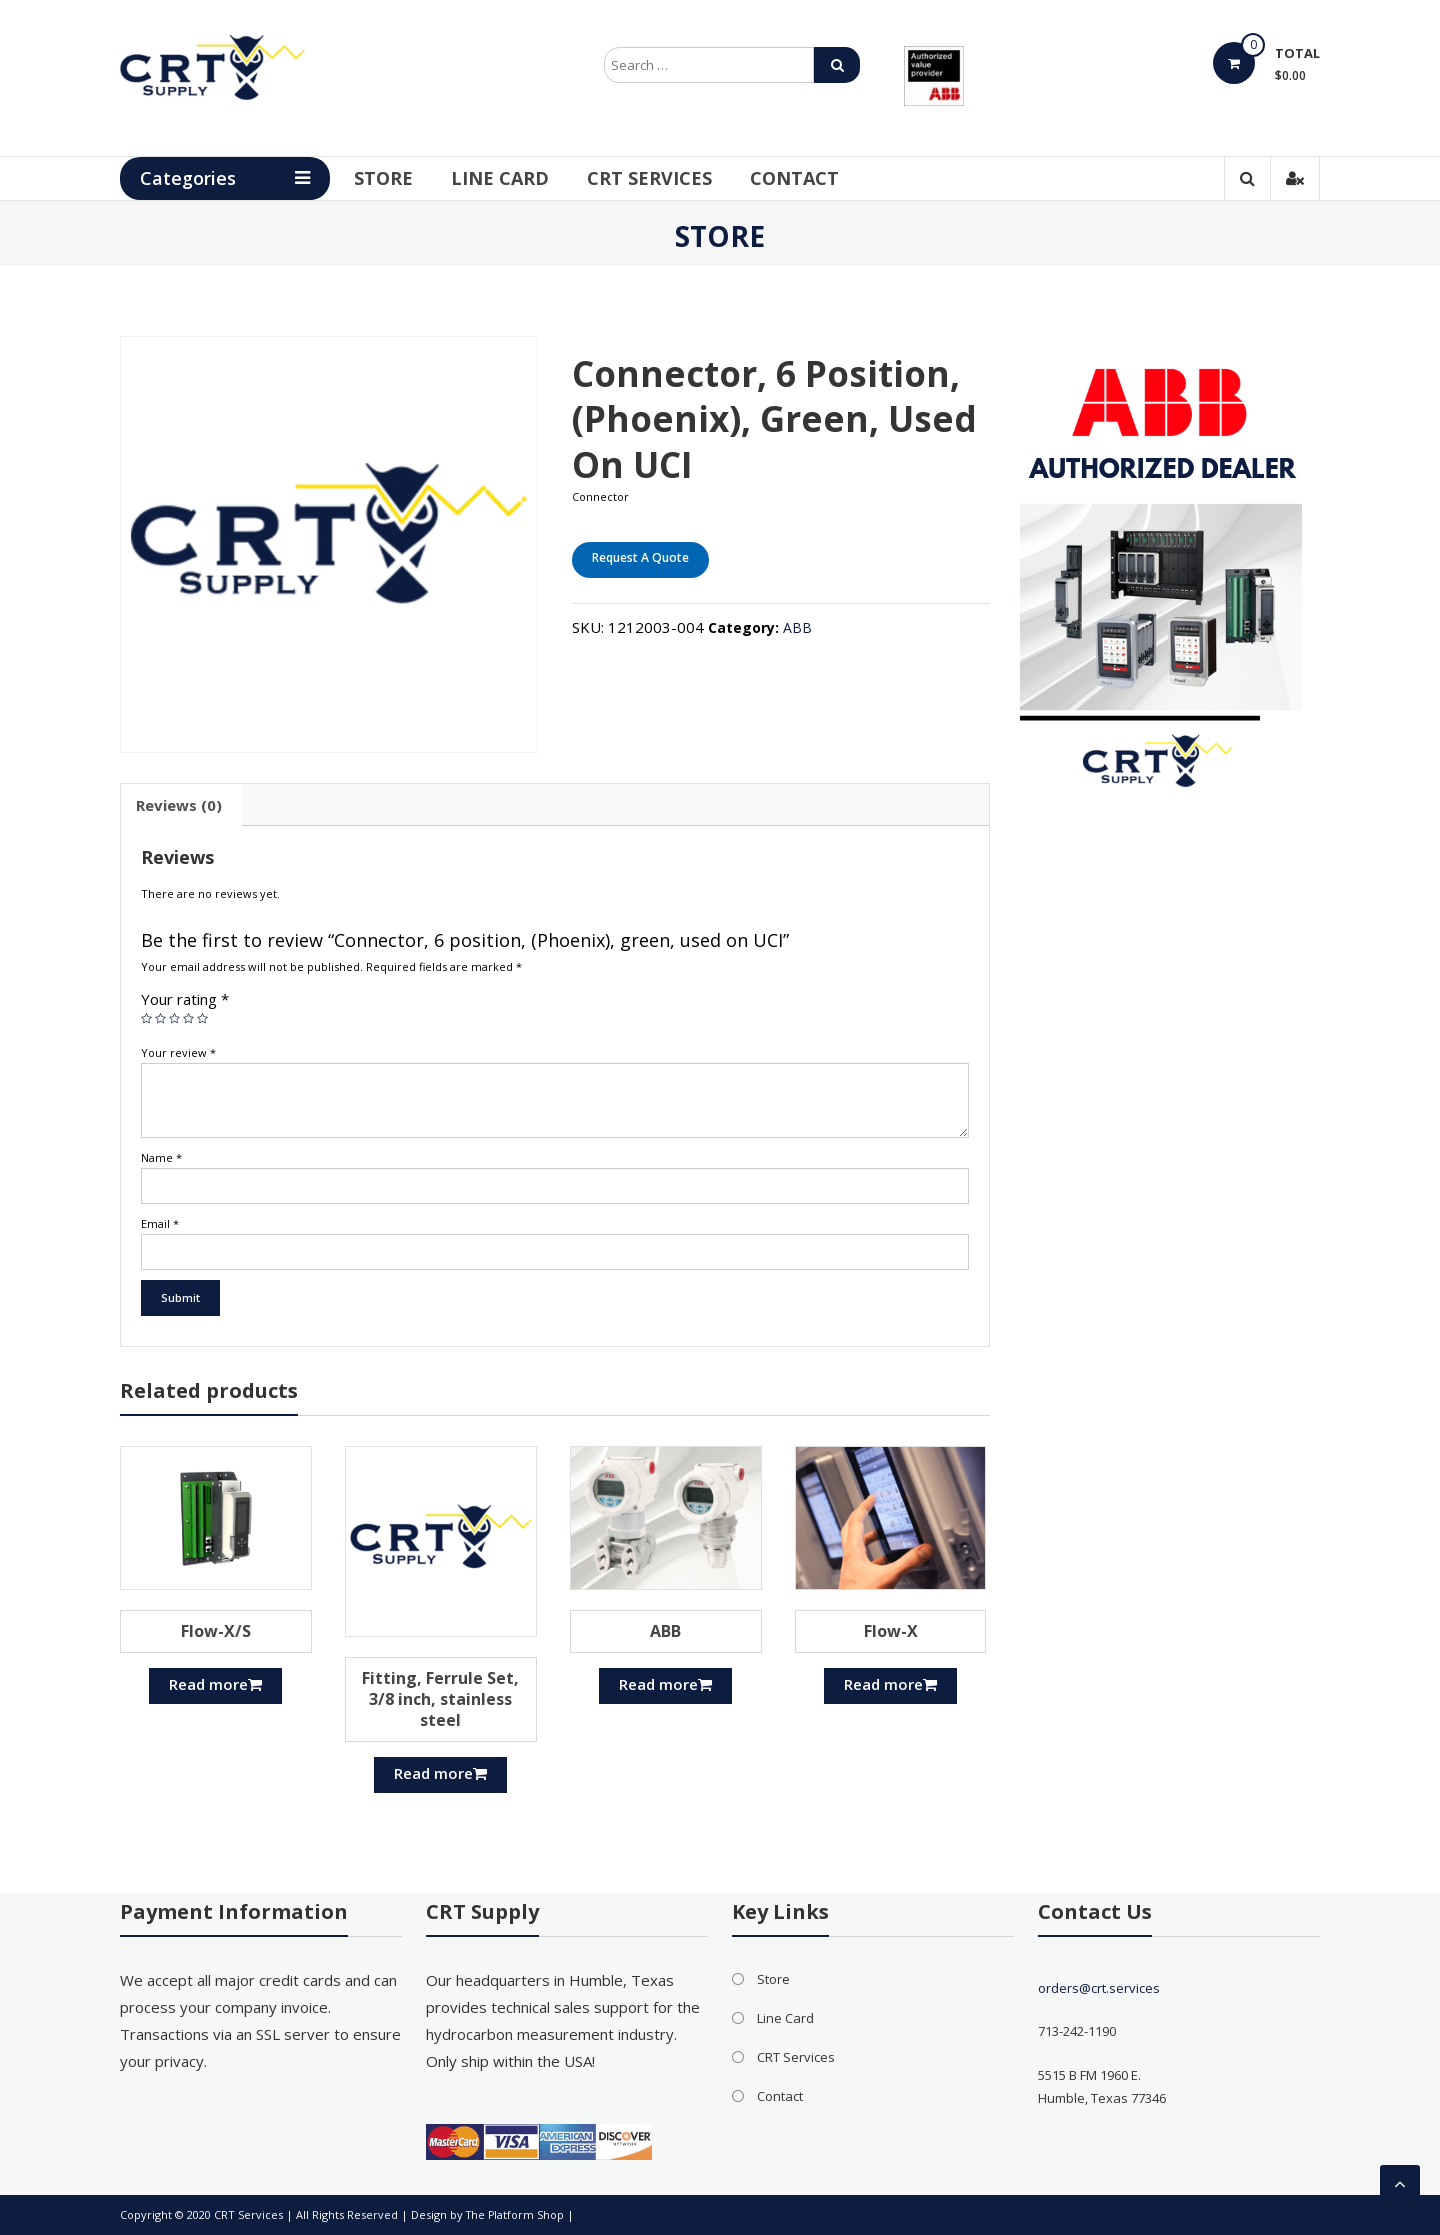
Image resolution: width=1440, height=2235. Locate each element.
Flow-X (891, 1631)
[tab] (179, 805)
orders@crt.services (1099, 1988)
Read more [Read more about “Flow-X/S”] (215, 1684)
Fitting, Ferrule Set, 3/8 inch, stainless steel (440, 1699)
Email (160, 1223)
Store (409, 178)
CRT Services (675, 178)
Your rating (185, 999)
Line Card (526, 178)
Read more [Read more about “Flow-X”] (890, 1684)
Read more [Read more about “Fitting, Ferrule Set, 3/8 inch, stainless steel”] (440, 1773)
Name (161, 1157)
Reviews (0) (179, 805)
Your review (178, 1052)
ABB (797, 627)
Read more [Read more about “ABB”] (665, 1684)
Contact (820, 178)
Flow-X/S (216, 1631)
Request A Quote (640, 557)
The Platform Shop (516, 2214)
